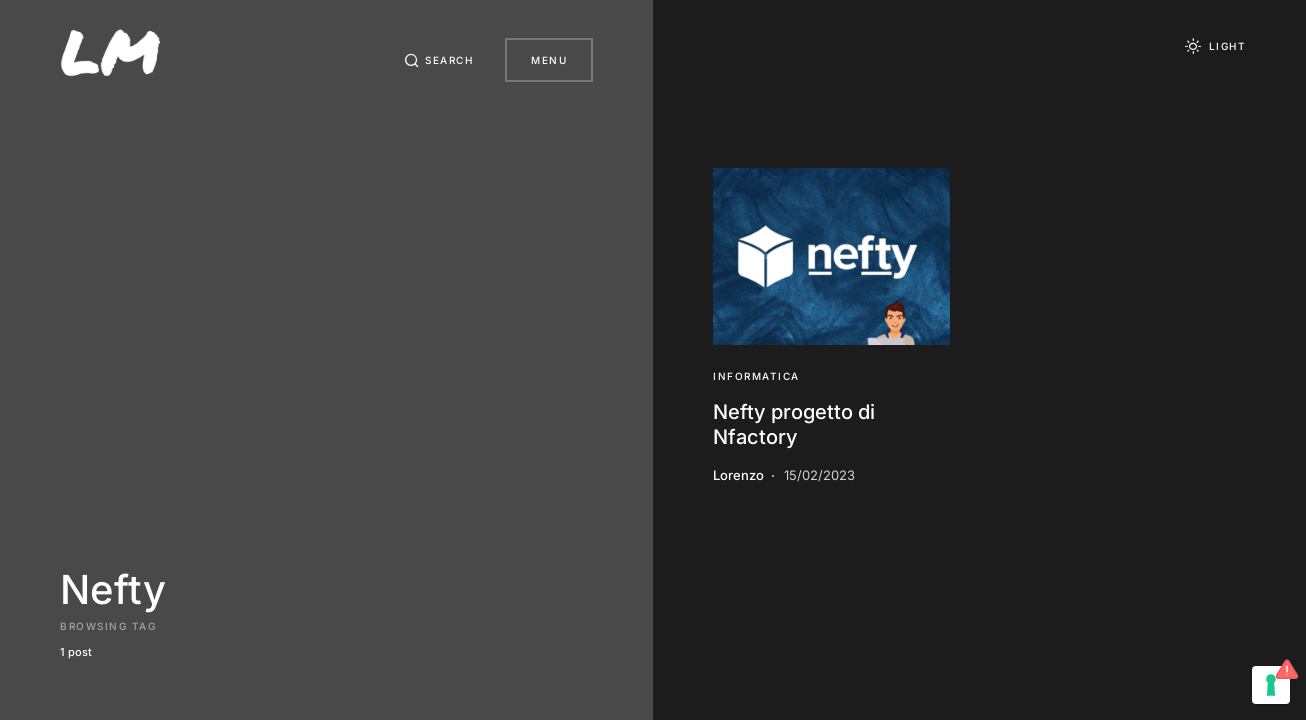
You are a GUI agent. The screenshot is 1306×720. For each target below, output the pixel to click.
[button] (439, 60)
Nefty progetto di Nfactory (794, 424)
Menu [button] (549, 60)
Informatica (756, 376)
